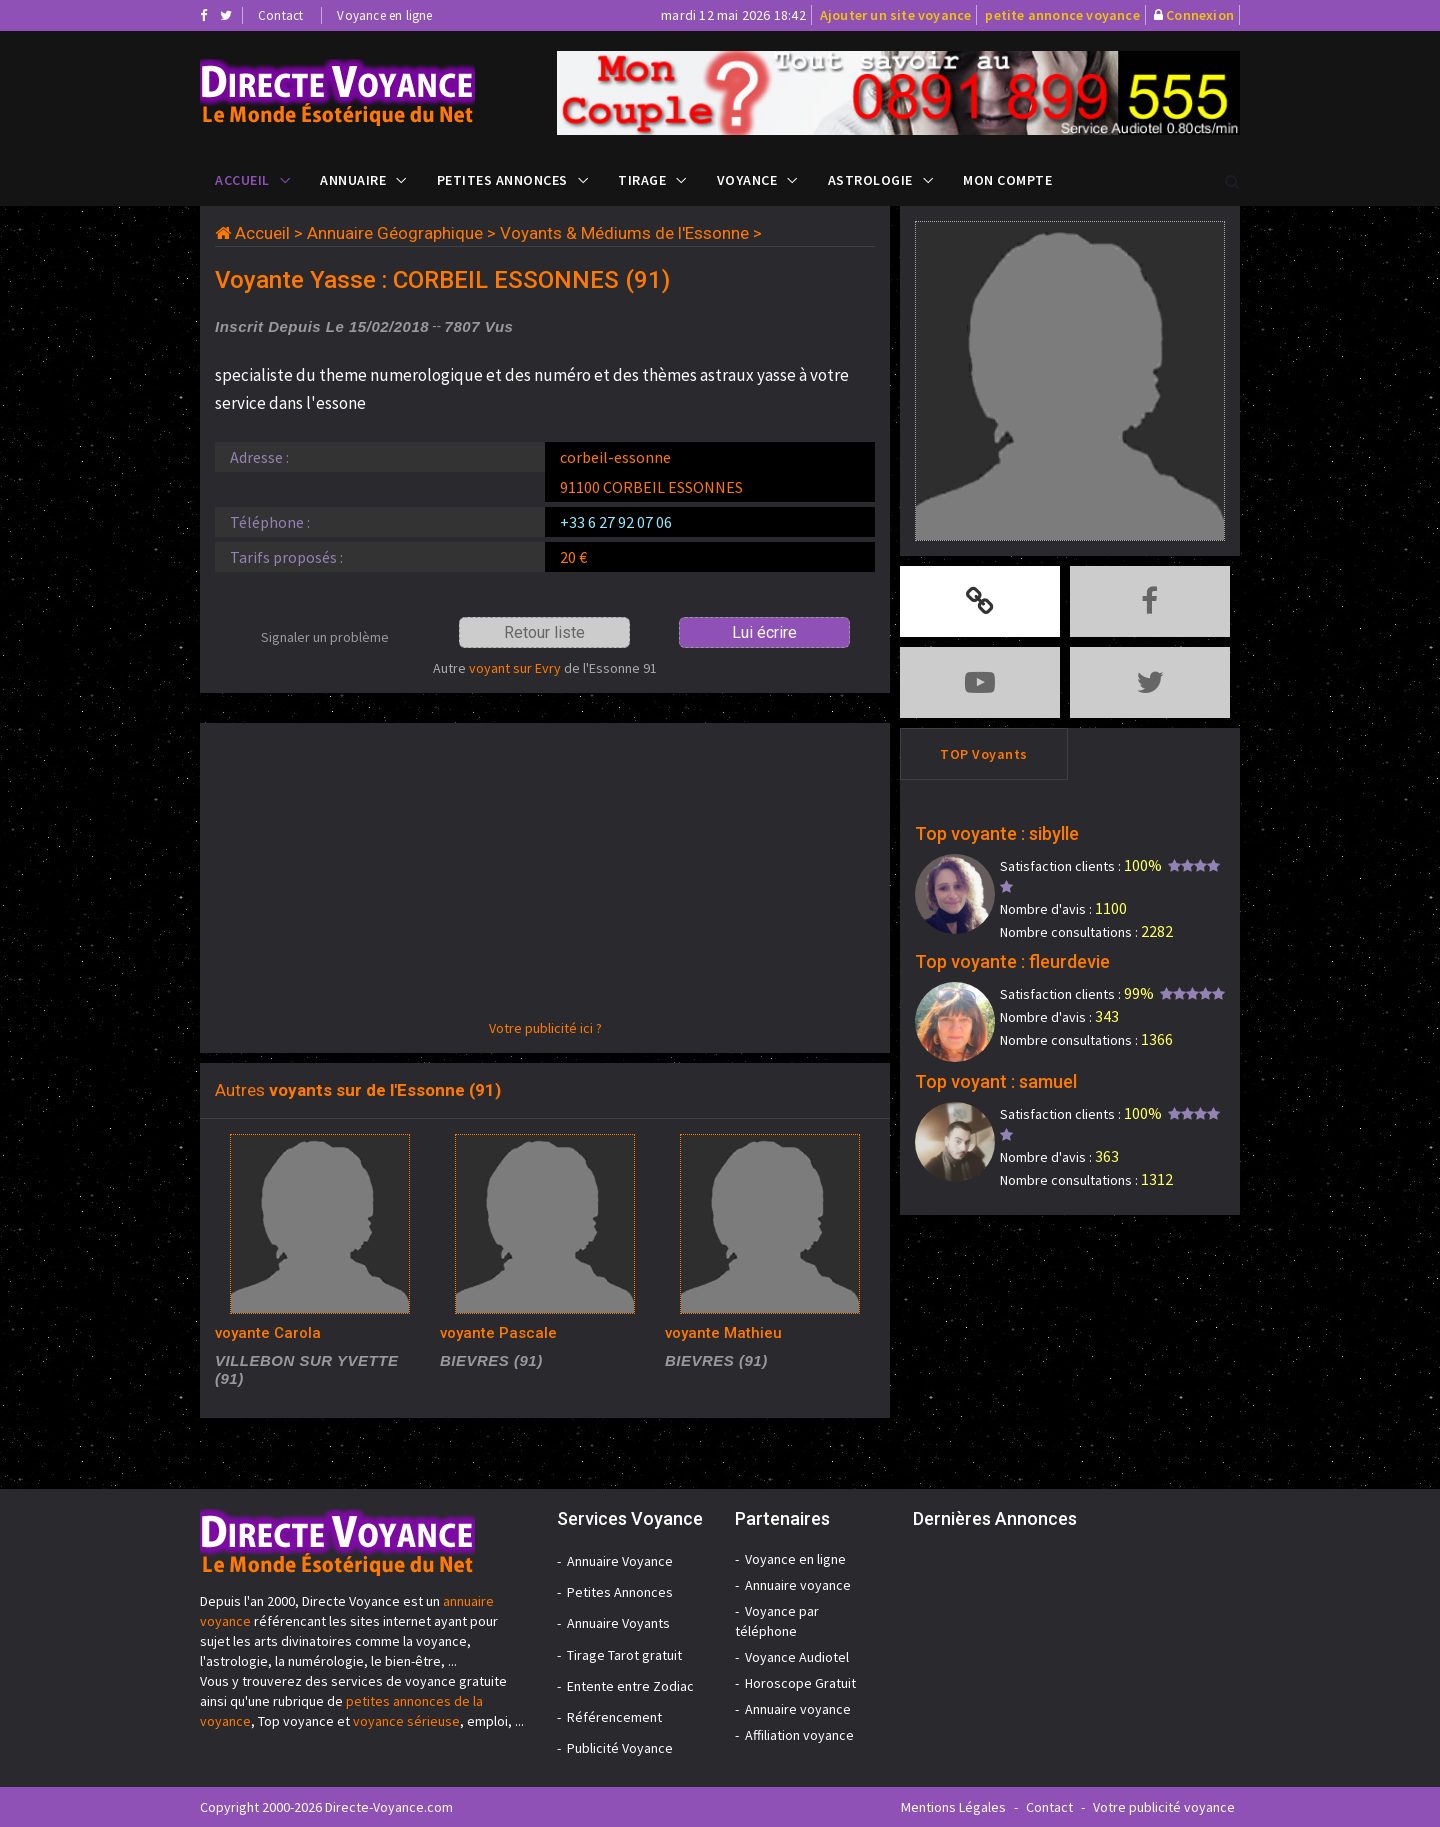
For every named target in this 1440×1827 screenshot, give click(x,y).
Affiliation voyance (799, 1735)
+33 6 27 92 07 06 (616, 522)
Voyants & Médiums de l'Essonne (624, 233)
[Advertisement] (545, 878)
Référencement (614, 1717)
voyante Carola (268, 1333)
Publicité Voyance (620, 1748)
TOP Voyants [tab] (984, 754)
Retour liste (544, 632)
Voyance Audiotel (797, 1657)
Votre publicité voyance (1164, 1807)
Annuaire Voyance (620, 1561)
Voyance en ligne (384, 15)
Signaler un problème (325, 637)
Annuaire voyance (798, 1585)
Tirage (642, 180)
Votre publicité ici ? (545, 1028)
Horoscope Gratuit (800, 1683)
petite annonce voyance (1062, 15)
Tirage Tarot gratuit (624, 1655)
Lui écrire (764, 632)
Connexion (1200, 15)
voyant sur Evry (515, 668)
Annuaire (353, 180)
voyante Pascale (498, 1333)
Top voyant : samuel (996, 1081)
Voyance (747, 180)
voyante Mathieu (723, 1333)
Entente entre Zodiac (630, 1686)
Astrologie (870, 180)
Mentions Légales (953, 1807)
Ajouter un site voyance (896, 15)
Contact (280, 15)
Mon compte (1007, 180)
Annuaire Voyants (618, 1623)
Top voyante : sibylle (997, 833)
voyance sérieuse (406, 1721)
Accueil (242, 180)
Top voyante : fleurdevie (1012, 961)
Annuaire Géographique (395, 233)
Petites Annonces (502, 180)
